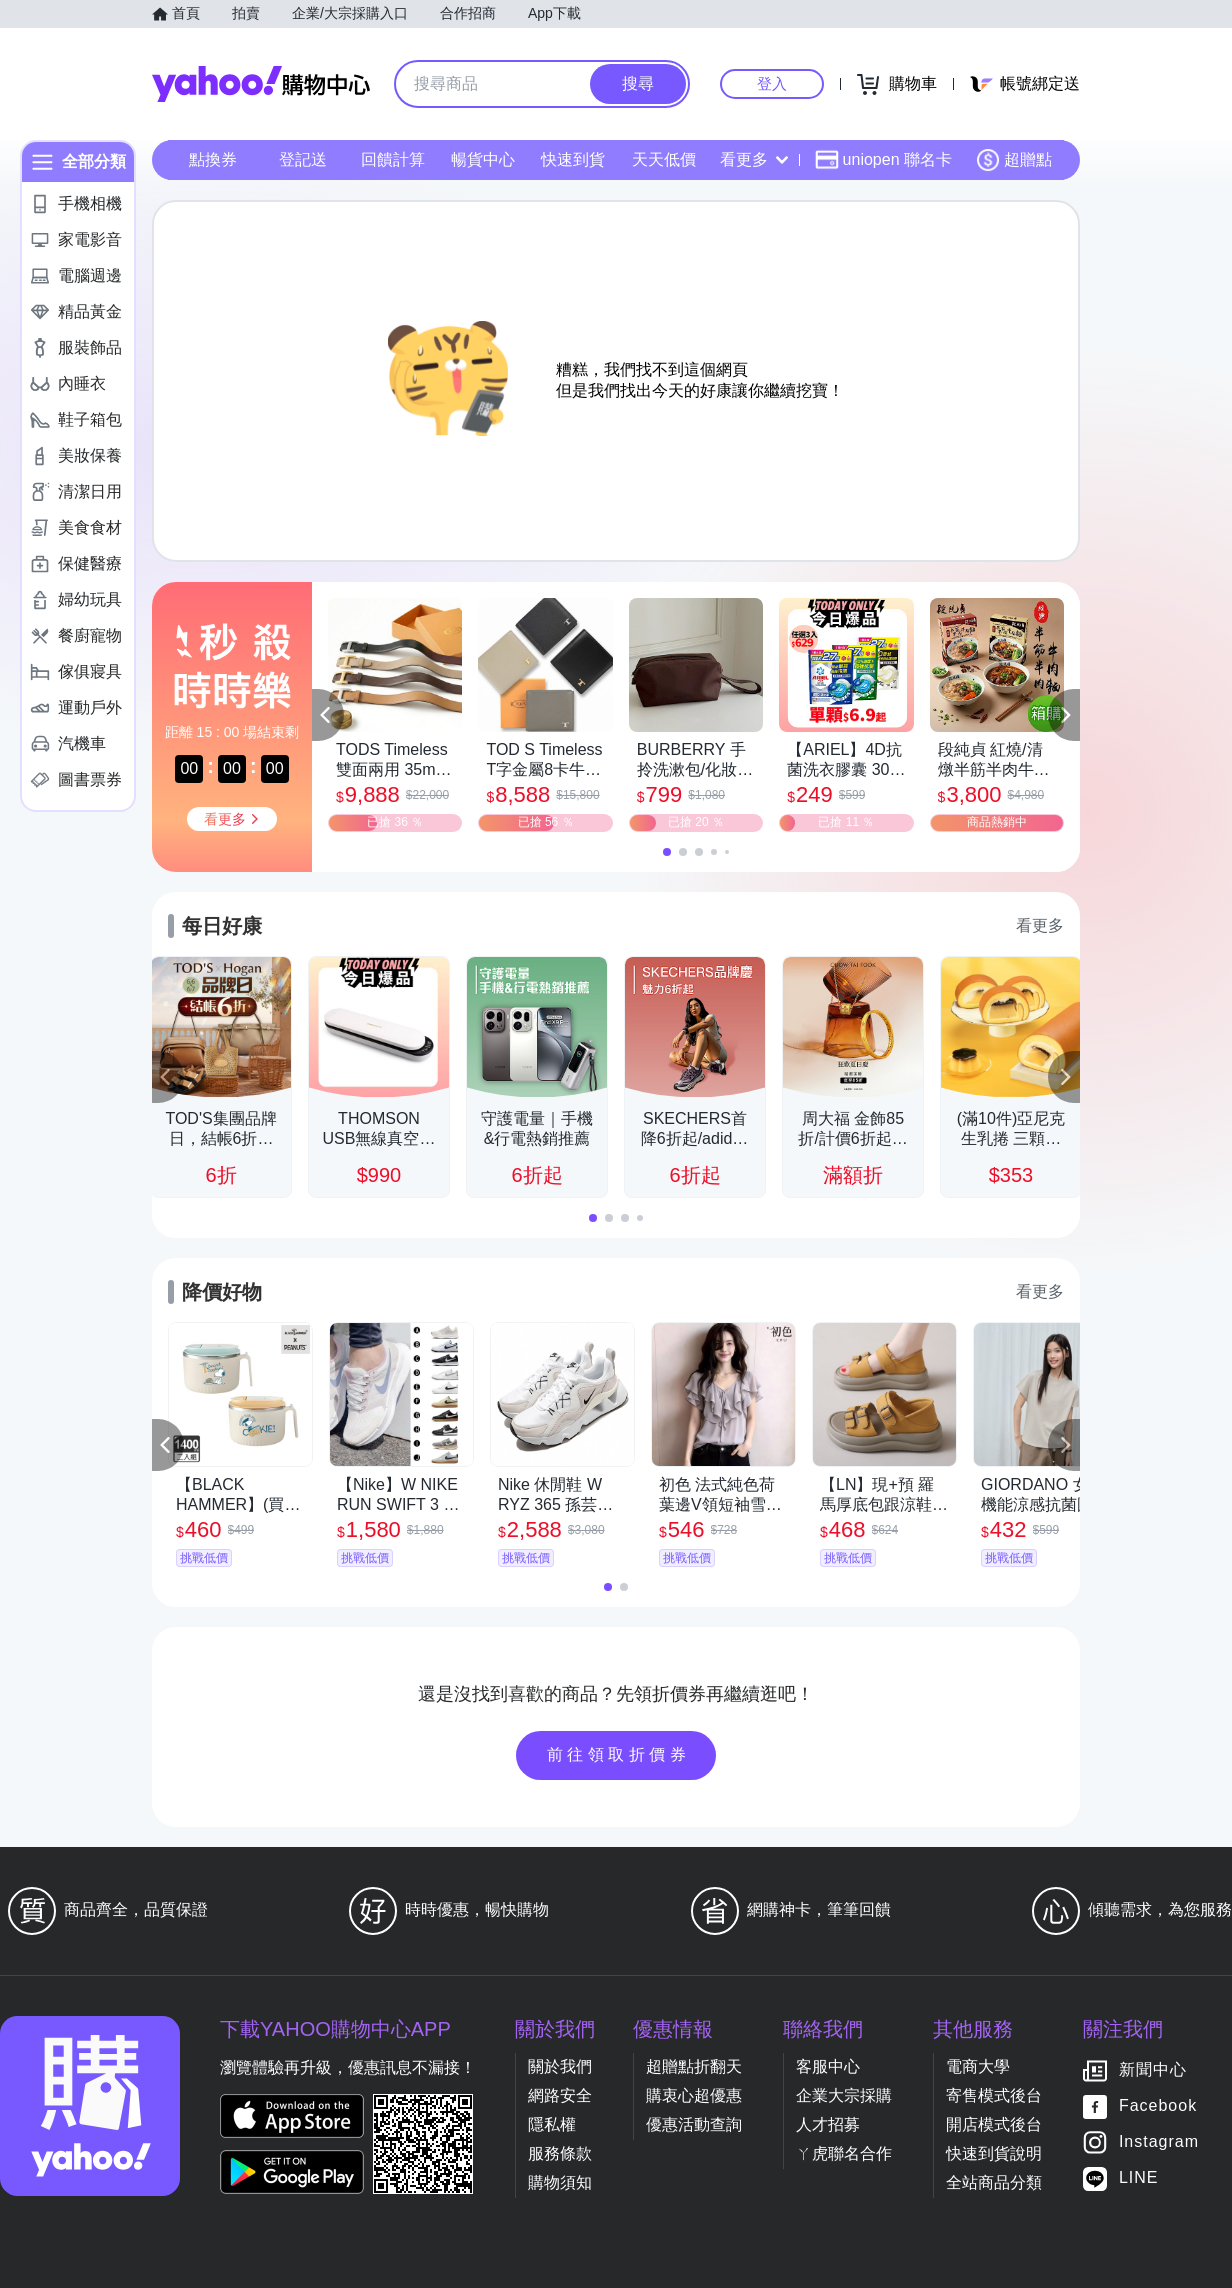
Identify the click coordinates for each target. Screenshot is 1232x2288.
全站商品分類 (994, 2182)
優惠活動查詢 (694, 2124)
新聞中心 (1153, 2070)
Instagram (1159, 2142)
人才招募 (828, 2124)
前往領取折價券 (619, 1754)
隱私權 (552, 2124)
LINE (1139, 2178)
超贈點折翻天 (694, 2066)
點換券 (213, 159)
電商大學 (978, 2066)
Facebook (1158, 2106)
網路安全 (560, 2095)
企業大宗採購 (844, 2095)
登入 (772, 83)
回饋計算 (393, 159)
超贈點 (1014, 160)
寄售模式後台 (994, 2095)
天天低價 (664, 159)
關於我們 (560, 2066)
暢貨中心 (483, 159)
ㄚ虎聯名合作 (844, 2153)
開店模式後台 (994, 2124)
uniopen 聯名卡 (883, 160)
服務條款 (560, 2153)
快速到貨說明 (994, 2153)
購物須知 (560, 2182)
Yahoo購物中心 (261, 84)
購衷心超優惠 (694, 2095)
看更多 (754, 159)
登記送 (303, 159)
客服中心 (828, 2066)
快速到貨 (573, 159)
